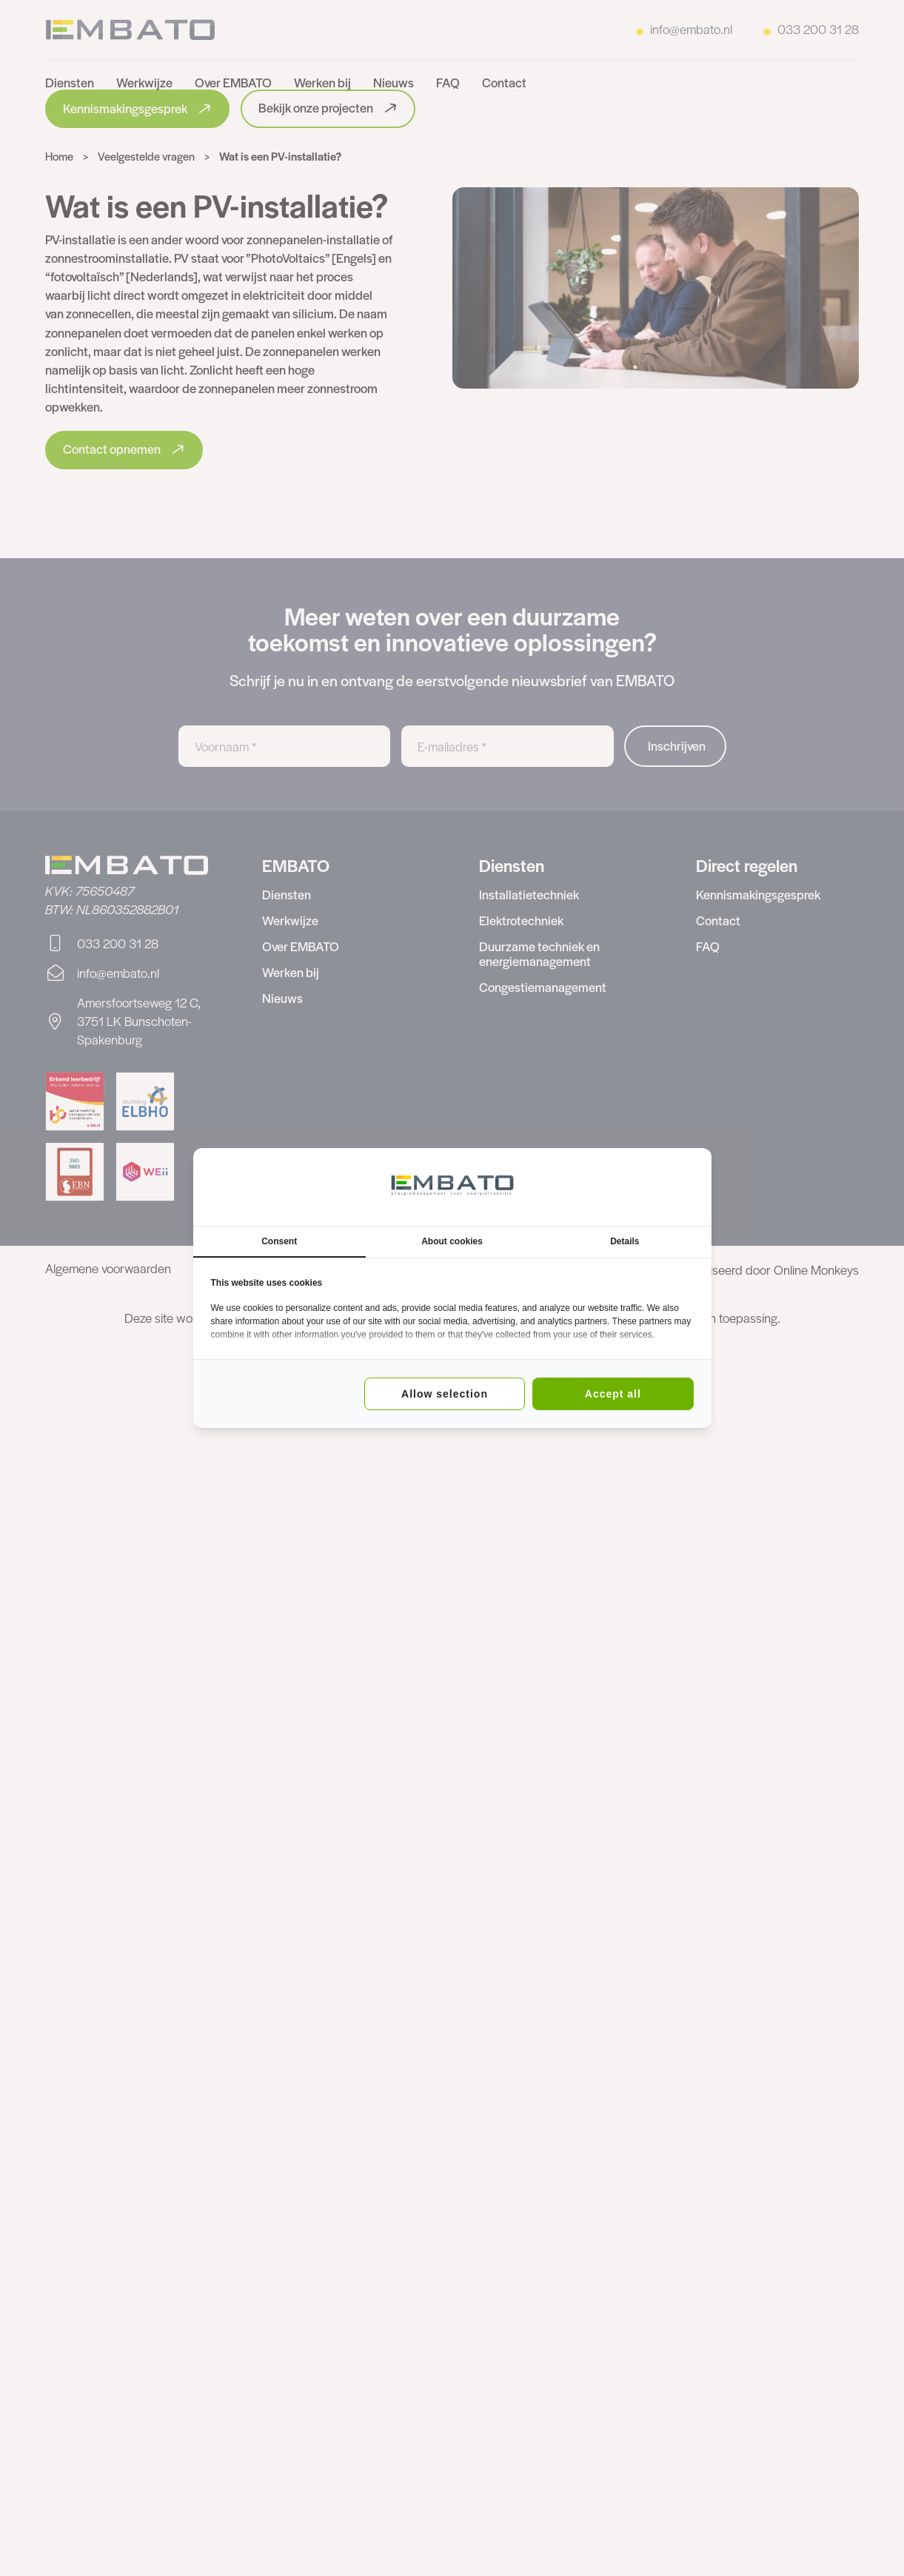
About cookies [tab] (452, 1241)
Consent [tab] (279, 1241)
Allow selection (444, 1394)
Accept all (613, 1394)
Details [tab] (624, 1241)
